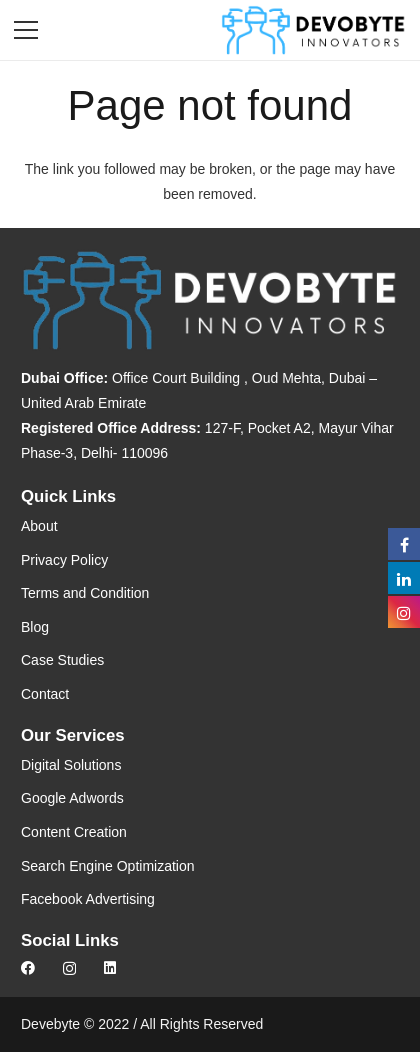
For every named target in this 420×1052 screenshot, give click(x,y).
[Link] (313, 30)
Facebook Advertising (88, 899)
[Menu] (26, 30)
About (39, 526)
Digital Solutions (71, 765)
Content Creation (74, 832)
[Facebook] (28, 968)
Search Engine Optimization (108, 866)
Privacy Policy (64, 560)
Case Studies (62, 660)
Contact (45, 694)
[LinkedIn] (110, 968)
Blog (35, 627)
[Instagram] (69, 968)
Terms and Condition (85, 593)
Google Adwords (72, 798)
